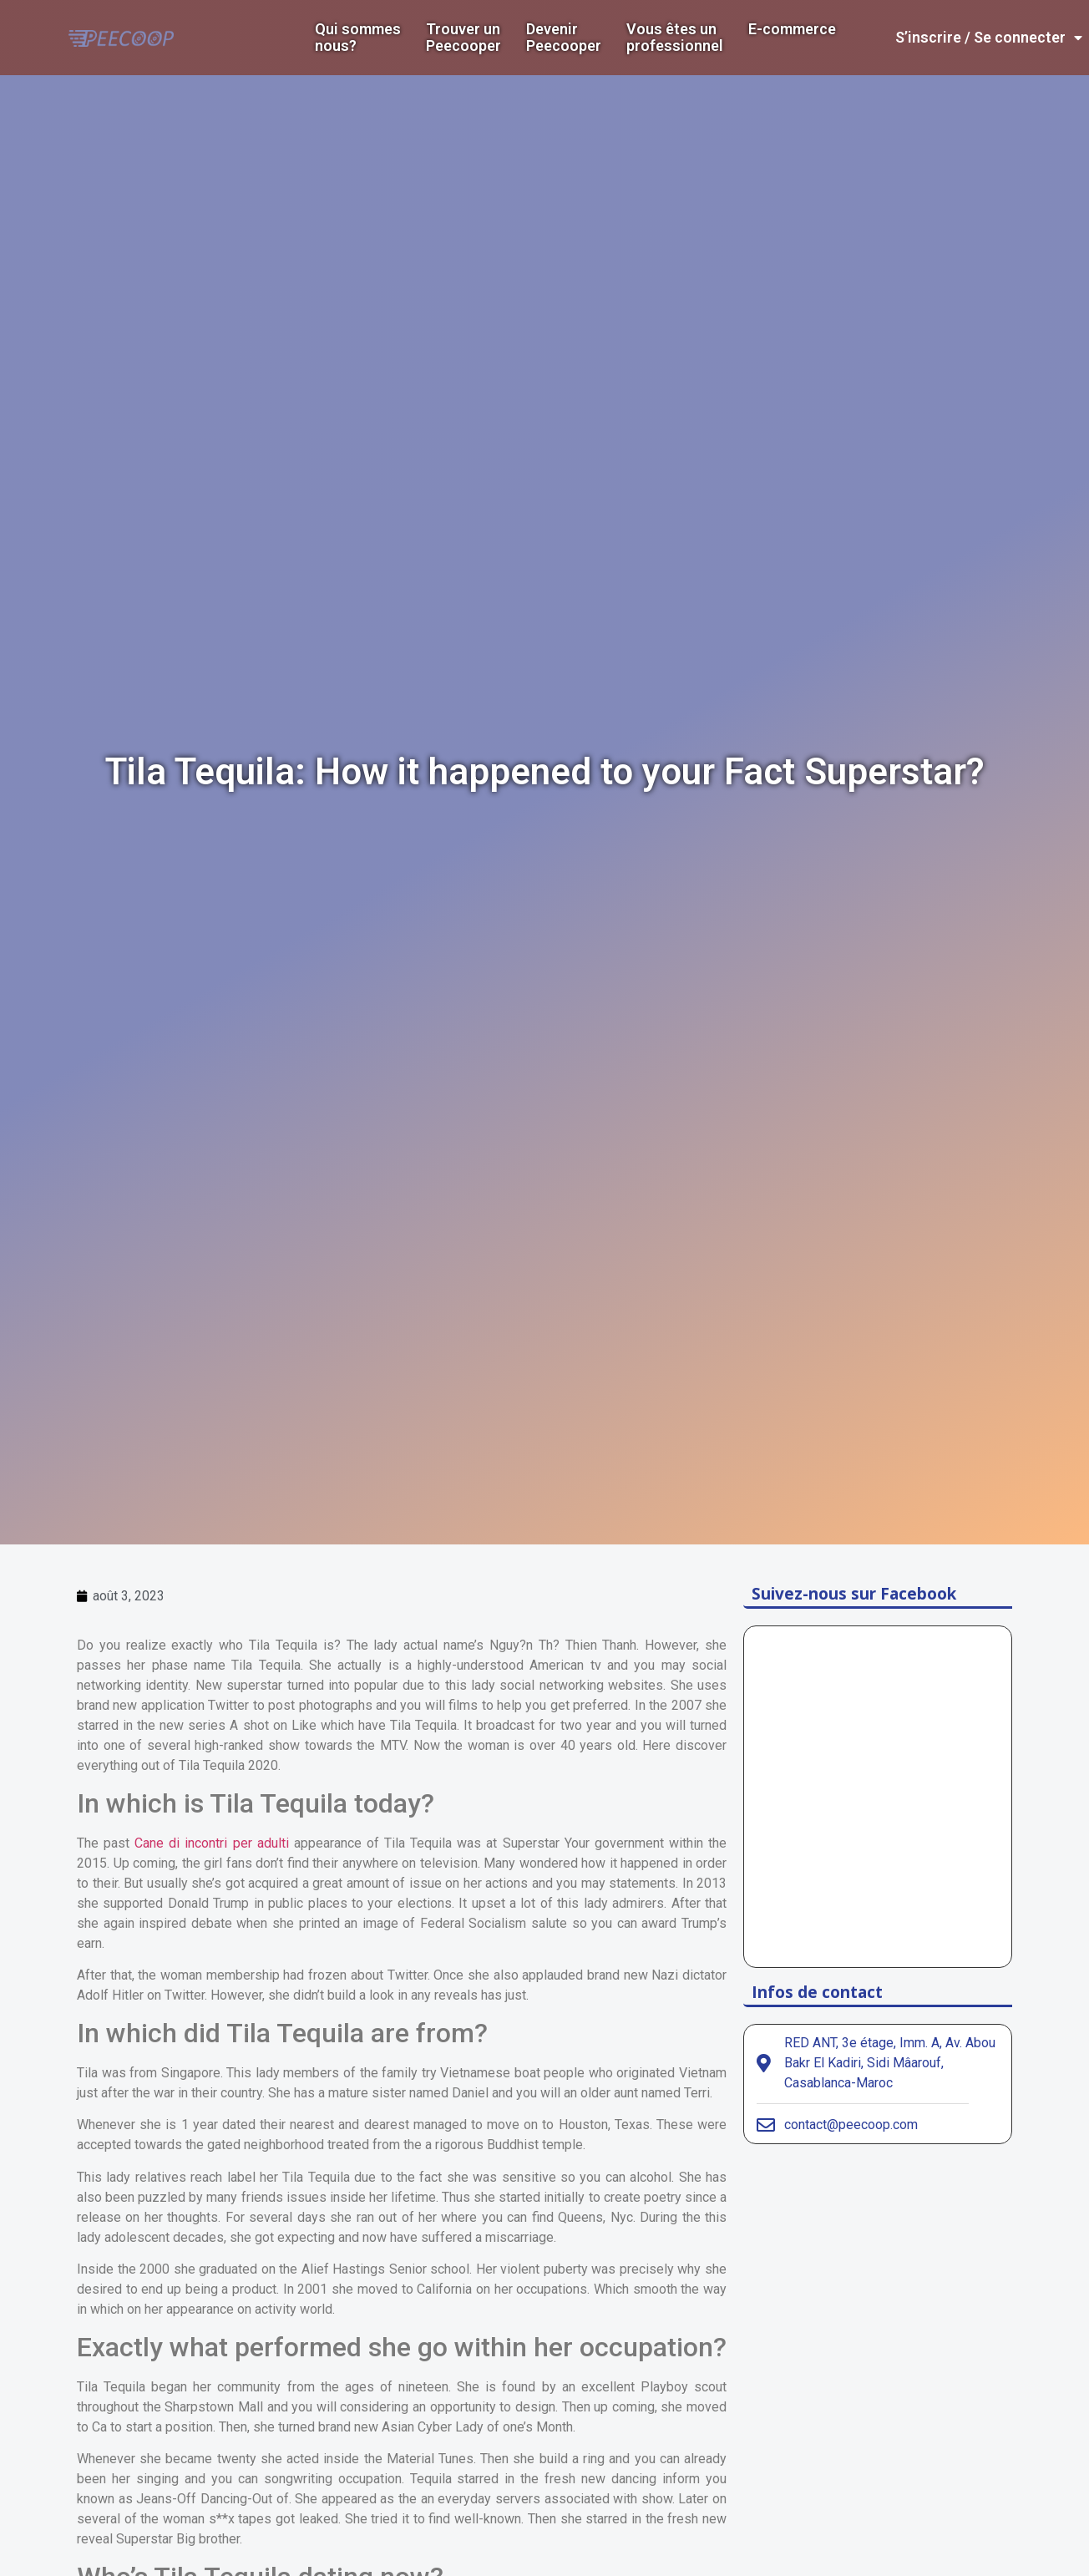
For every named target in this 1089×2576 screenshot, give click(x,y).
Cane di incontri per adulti (211, 1843)
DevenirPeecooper (563, 37)
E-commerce (792, 29)
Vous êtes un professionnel (674, 37)
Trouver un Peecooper (463, 37)
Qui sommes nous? (358, 37)
